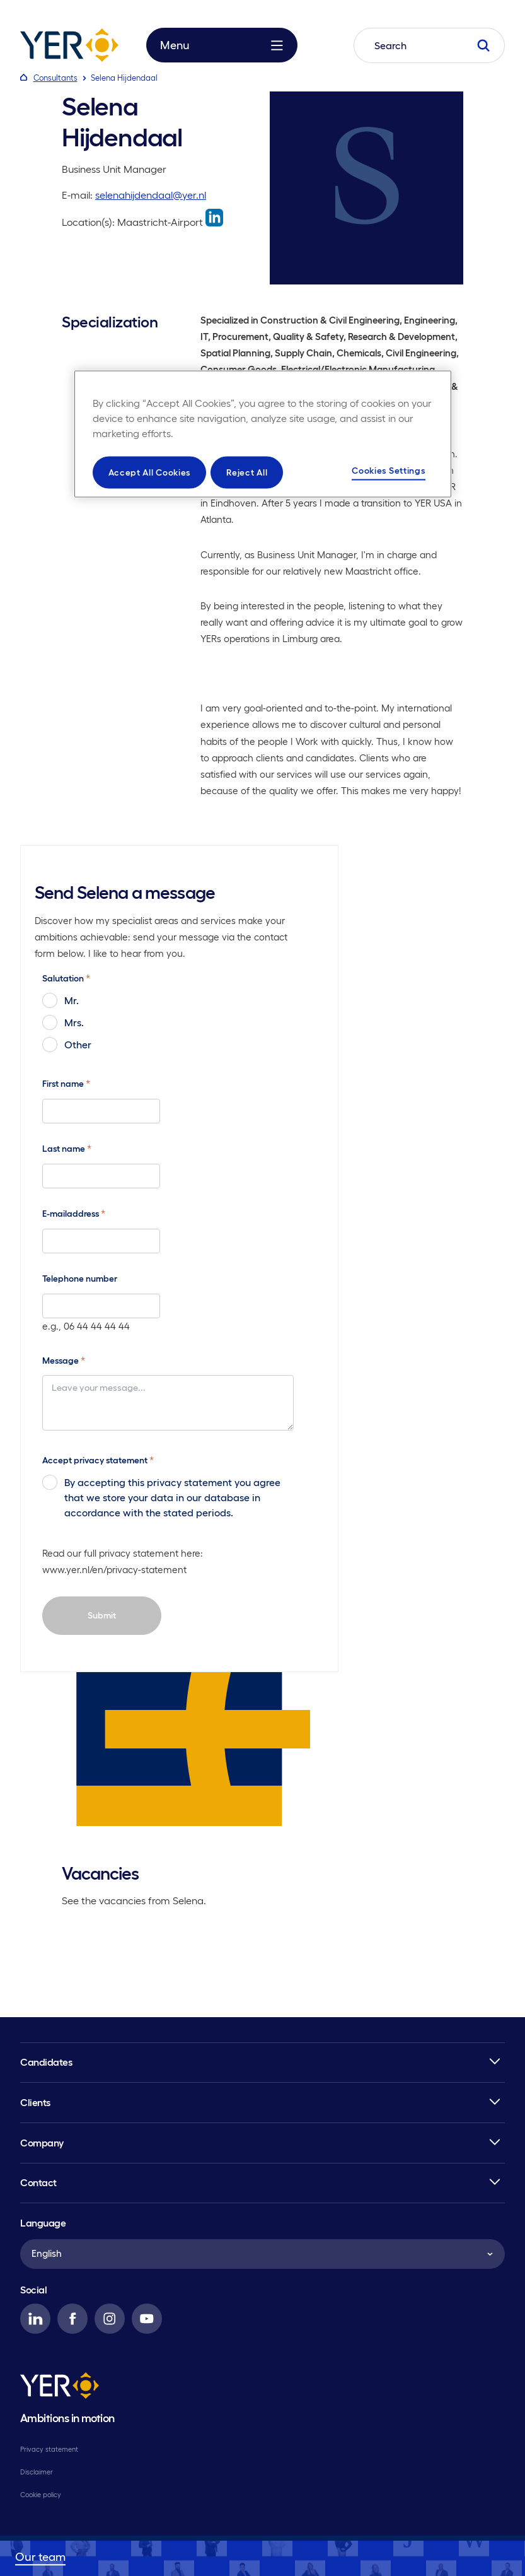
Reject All (246, 472)
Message (63, 1360)
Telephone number (79, 1278)
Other (66, 1044)
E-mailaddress (73, 1213)
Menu (221, 45)
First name (66, 1083)
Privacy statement (49, 2449)
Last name (66, 1148)
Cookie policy (40, 2494)
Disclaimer (36, 2472)
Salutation (66, 978)
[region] (263, 434)
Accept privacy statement (98, 1460)
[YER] (59, 2387)
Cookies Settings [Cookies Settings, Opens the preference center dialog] (388, 470)
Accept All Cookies (149, 472)
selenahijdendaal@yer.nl (150, 195)
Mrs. (63, 1022)
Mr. (60, 1000)
